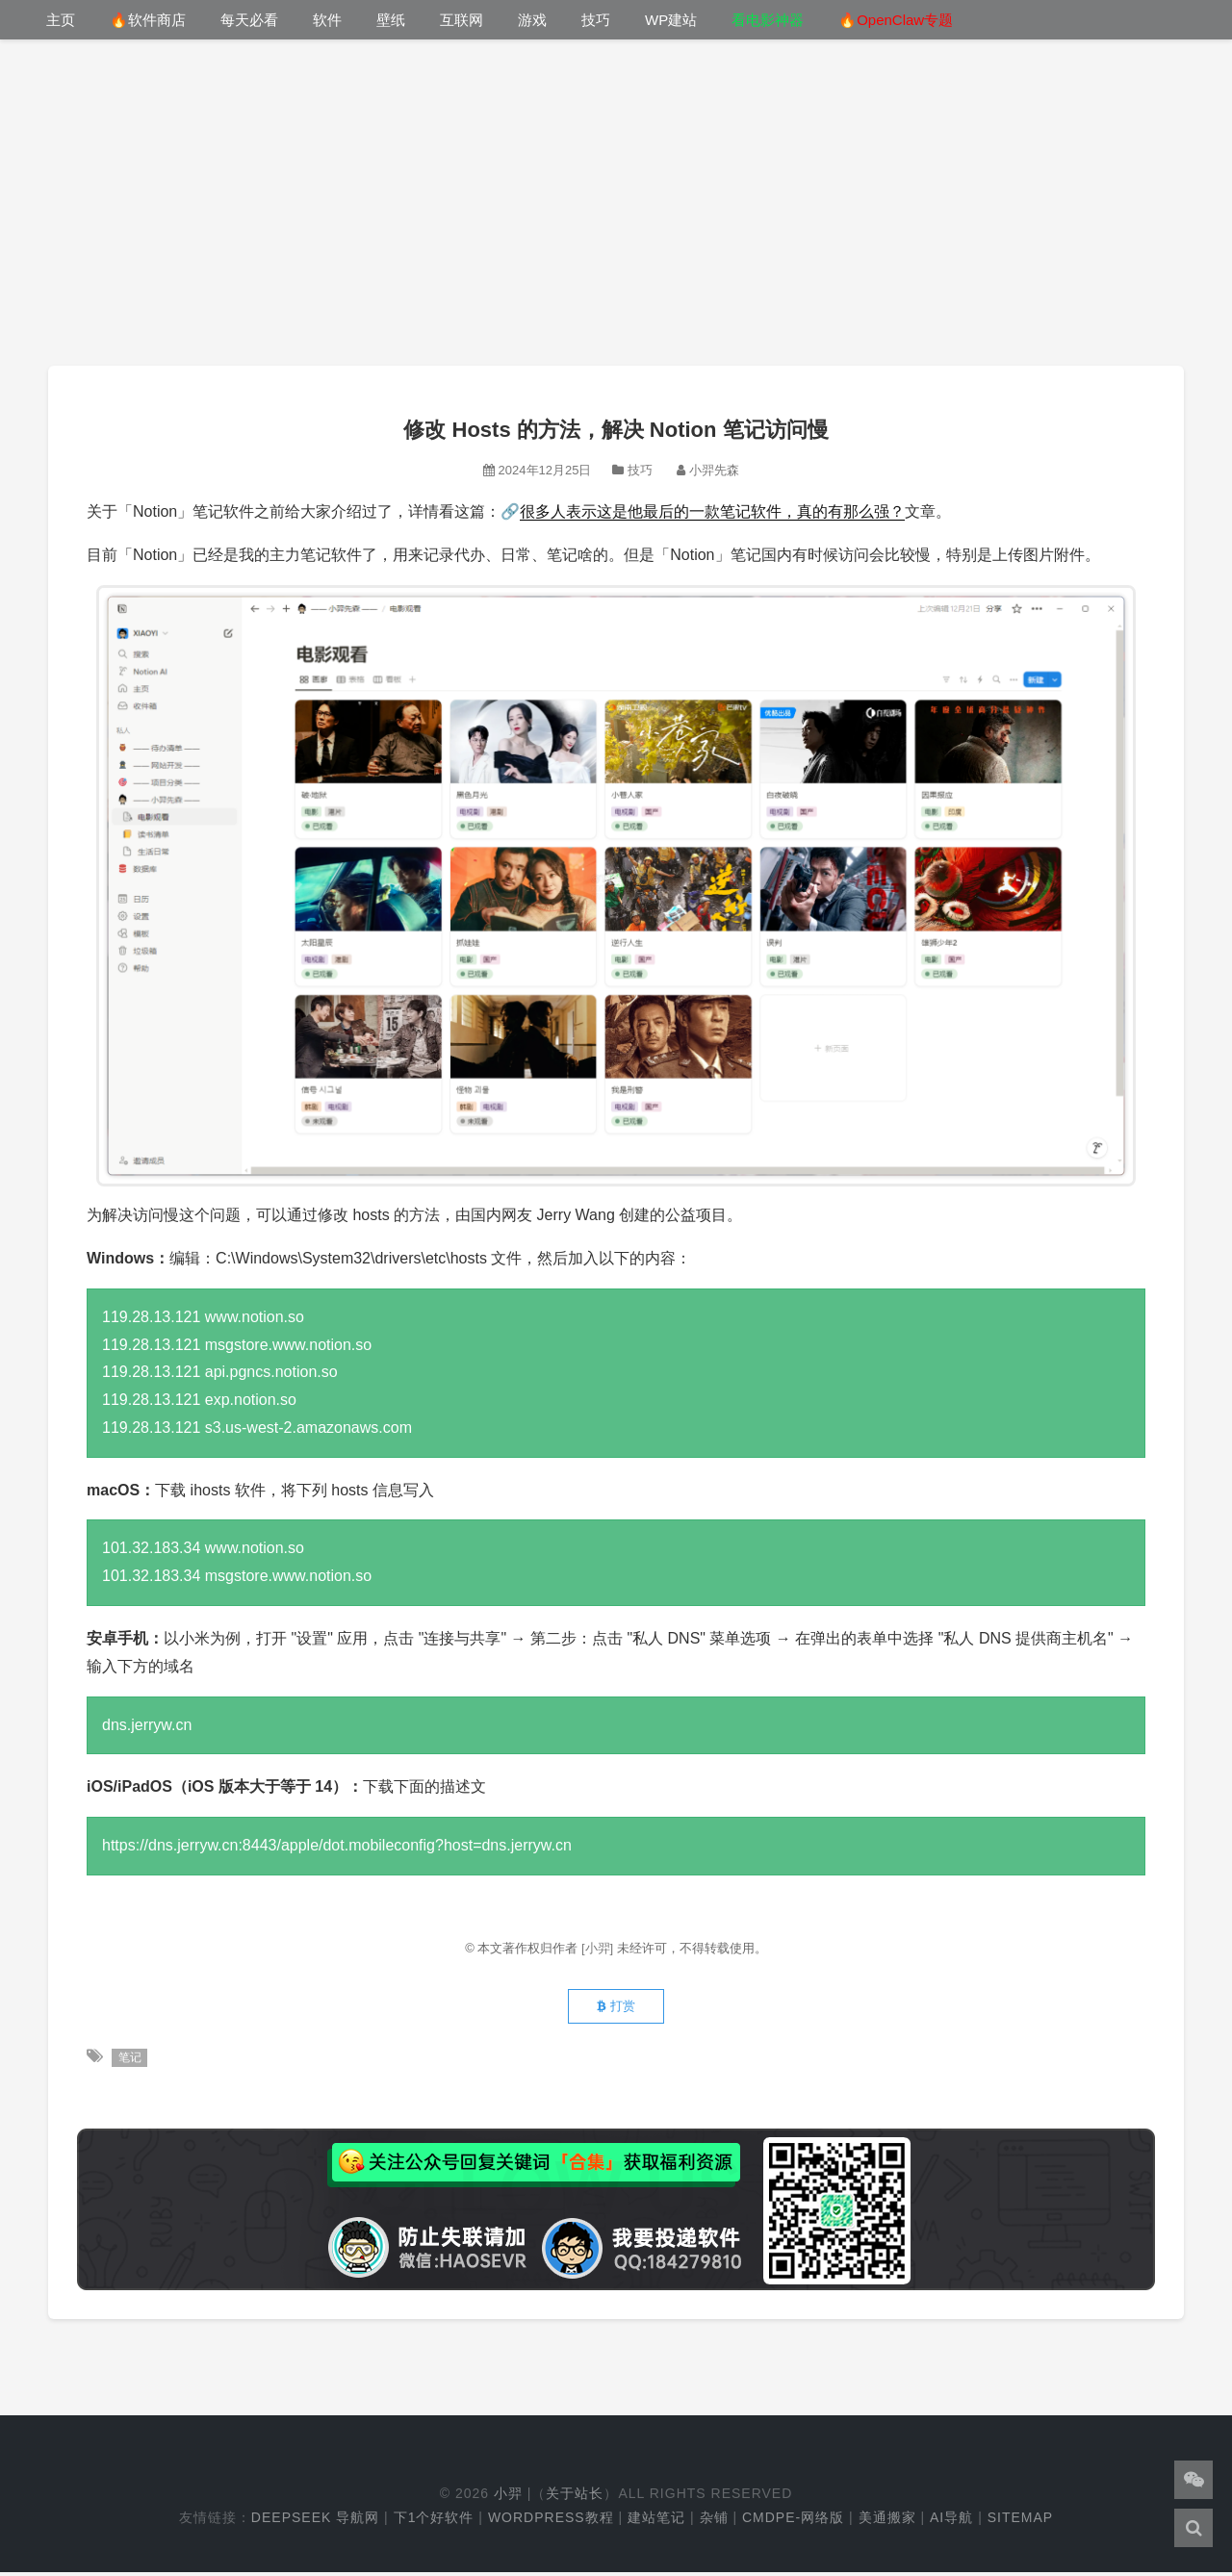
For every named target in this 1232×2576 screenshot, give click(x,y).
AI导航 (951, 2521)
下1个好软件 (434, 2521)
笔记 (129, 2061)
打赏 (616, 2009)
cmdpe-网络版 (793, 2521)
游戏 (532, 20)
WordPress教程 (551, 2521)
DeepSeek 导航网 (315, 2521)
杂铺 (714, 2521)
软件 (327, 20)
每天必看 (249, 20)
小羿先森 (714, 470)
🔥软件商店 (148, 20)
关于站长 (574, 2497)
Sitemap (1020, 2521)
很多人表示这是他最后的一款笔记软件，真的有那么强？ (712, 511)
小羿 (508, 2497)
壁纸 (390, 20)
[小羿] (599, 1948)
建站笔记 (656, 2521)
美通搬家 (887, 2521)
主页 (60, 20)
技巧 (595, 20)
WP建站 (671, 20)
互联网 (461, 20)
